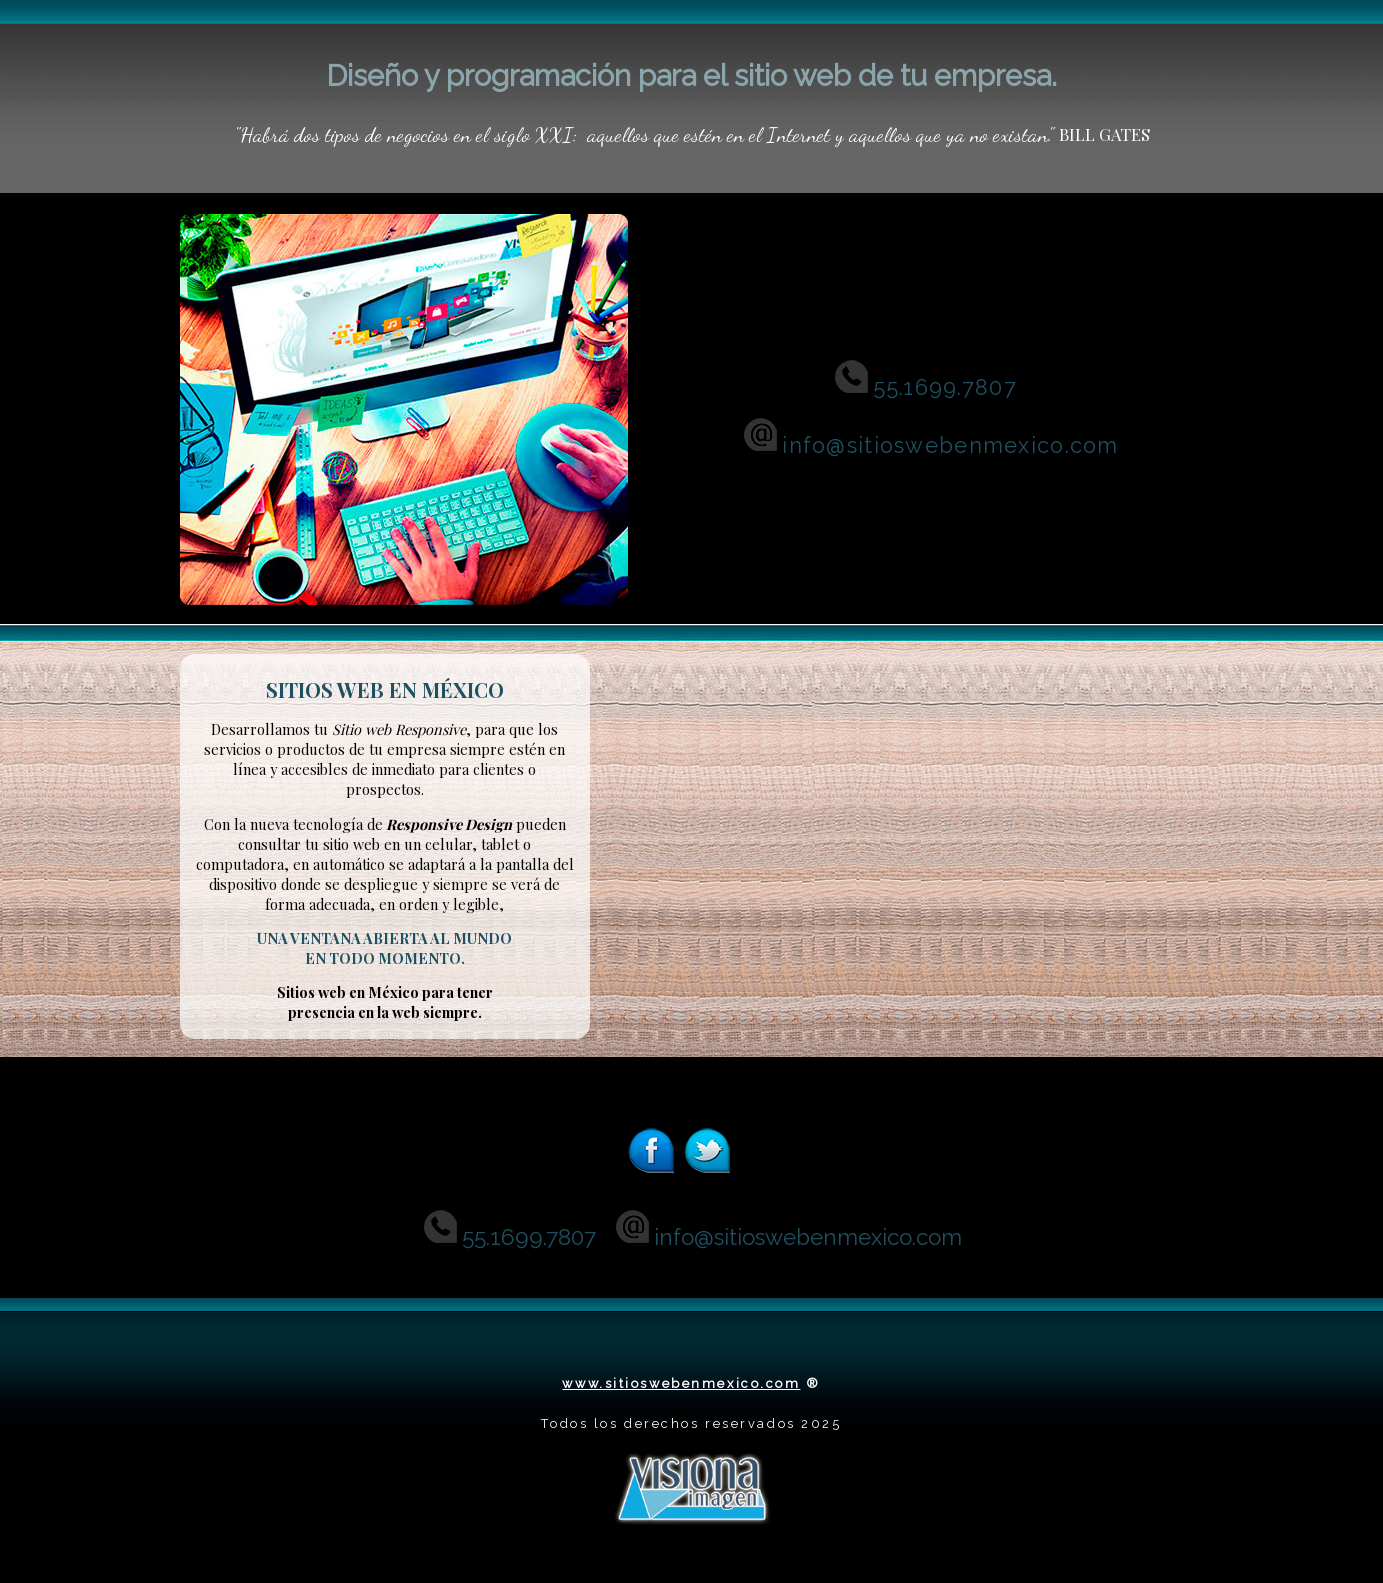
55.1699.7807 (945, 387)
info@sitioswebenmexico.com (930, 445)
